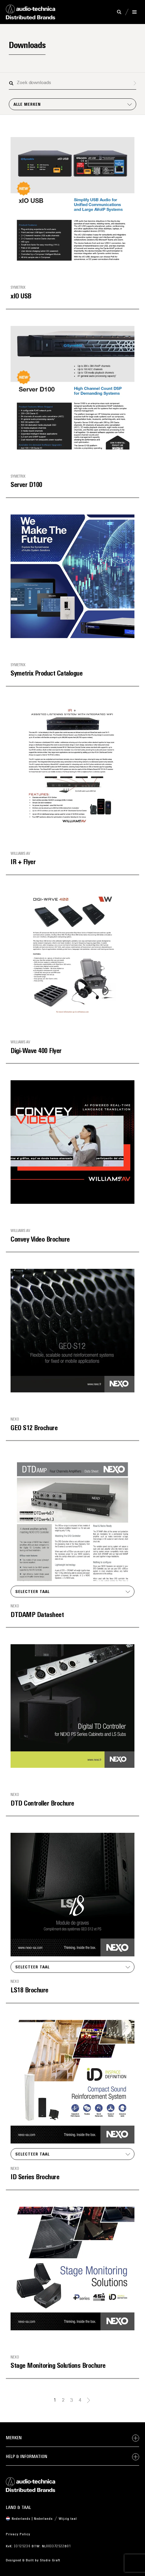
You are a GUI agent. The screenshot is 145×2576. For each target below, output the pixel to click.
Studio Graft (50, 2560)
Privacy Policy (18, 2534)
